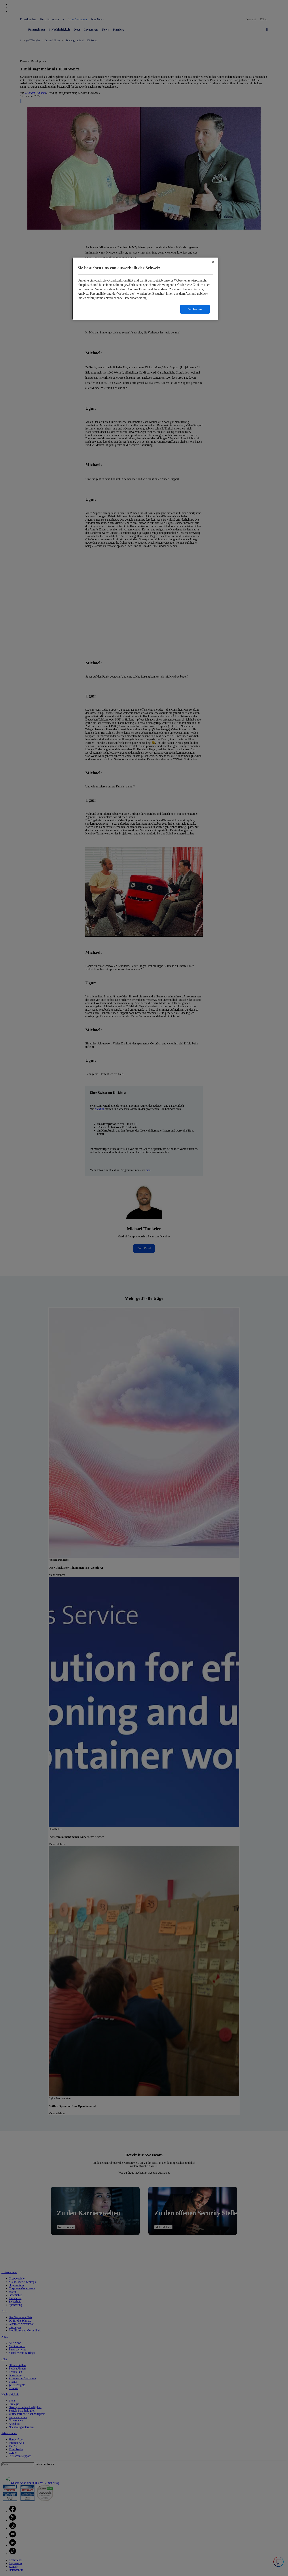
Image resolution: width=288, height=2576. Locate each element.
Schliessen (195, 309)
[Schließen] (213, 262)
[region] (145, 289)
